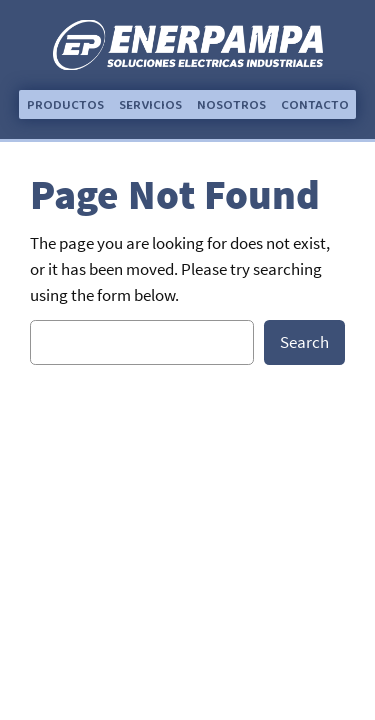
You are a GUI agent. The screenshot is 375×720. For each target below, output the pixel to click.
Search (304, 342)
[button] (65, 105)
